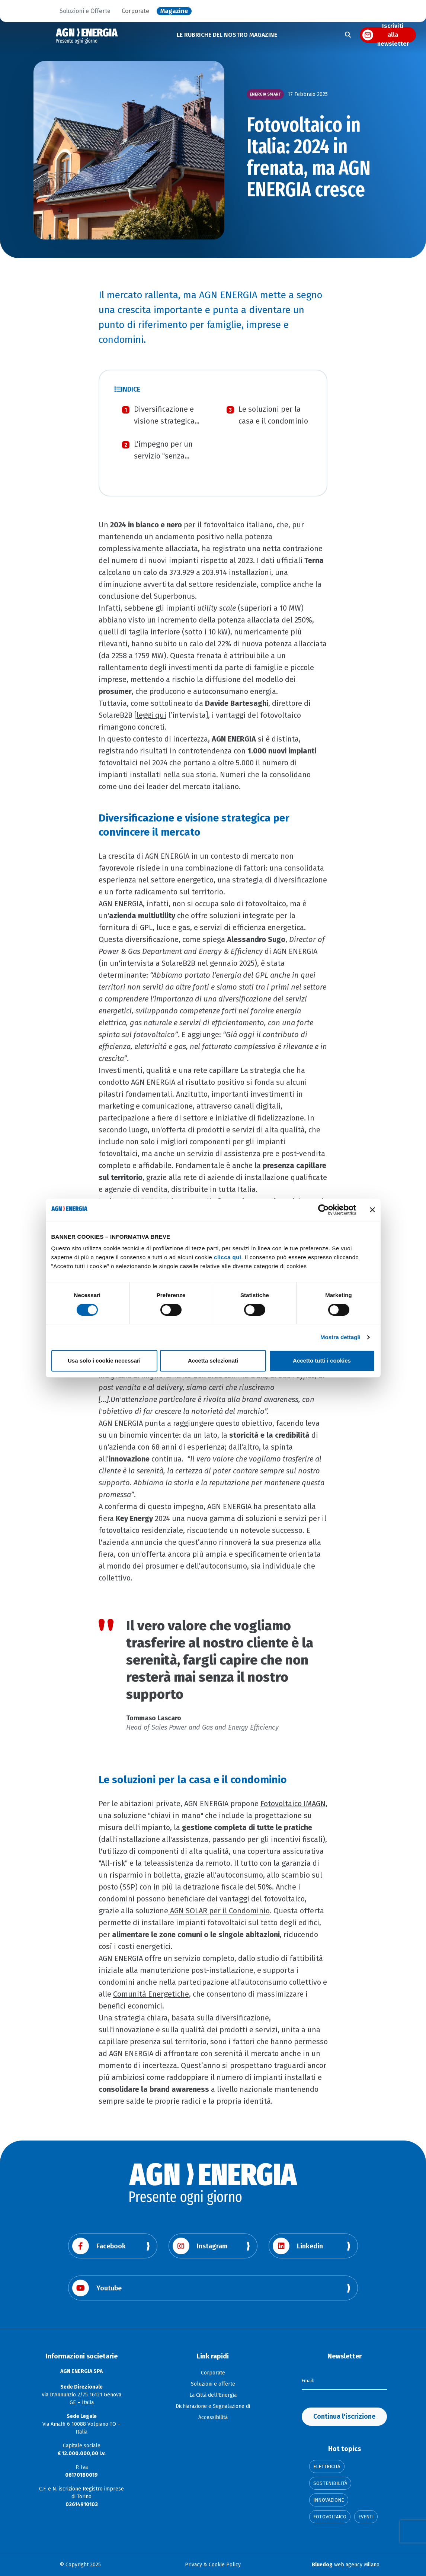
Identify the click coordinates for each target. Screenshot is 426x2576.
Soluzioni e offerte (213, 2384)
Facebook (99, 2246)
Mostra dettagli (340, 1337)
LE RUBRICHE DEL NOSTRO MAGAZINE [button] (227, 34)
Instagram (200, 2246)
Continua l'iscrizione (344, 2416)
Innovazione (328, 2500)
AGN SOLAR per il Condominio (219, 1910)
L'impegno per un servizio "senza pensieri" (163, 456)
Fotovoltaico (329, 2516)
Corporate (135, 11)
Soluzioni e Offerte (85, 11)
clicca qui (227, 1257)
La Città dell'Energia (213, 2395)
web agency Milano (345, 2564)
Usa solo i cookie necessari (104, 1360)
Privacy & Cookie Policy (213, 2564)
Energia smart (265, 94)
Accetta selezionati (213, 1360)
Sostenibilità (330, 2483)
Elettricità (326, 2466)
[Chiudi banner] (372, 1209)
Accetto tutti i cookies (322, 1360)
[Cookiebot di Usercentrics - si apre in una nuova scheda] (323, 1209)
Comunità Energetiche (151, 1994)
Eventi (366, 2516)
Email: (309, 2380)
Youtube (97, 2288)
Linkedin (298, 2246)
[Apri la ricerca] (348, 35)
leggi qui (151, 715)
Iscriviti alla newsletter (393, 35)
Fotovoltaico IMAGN (293, 1803)
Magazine (174, 11)
